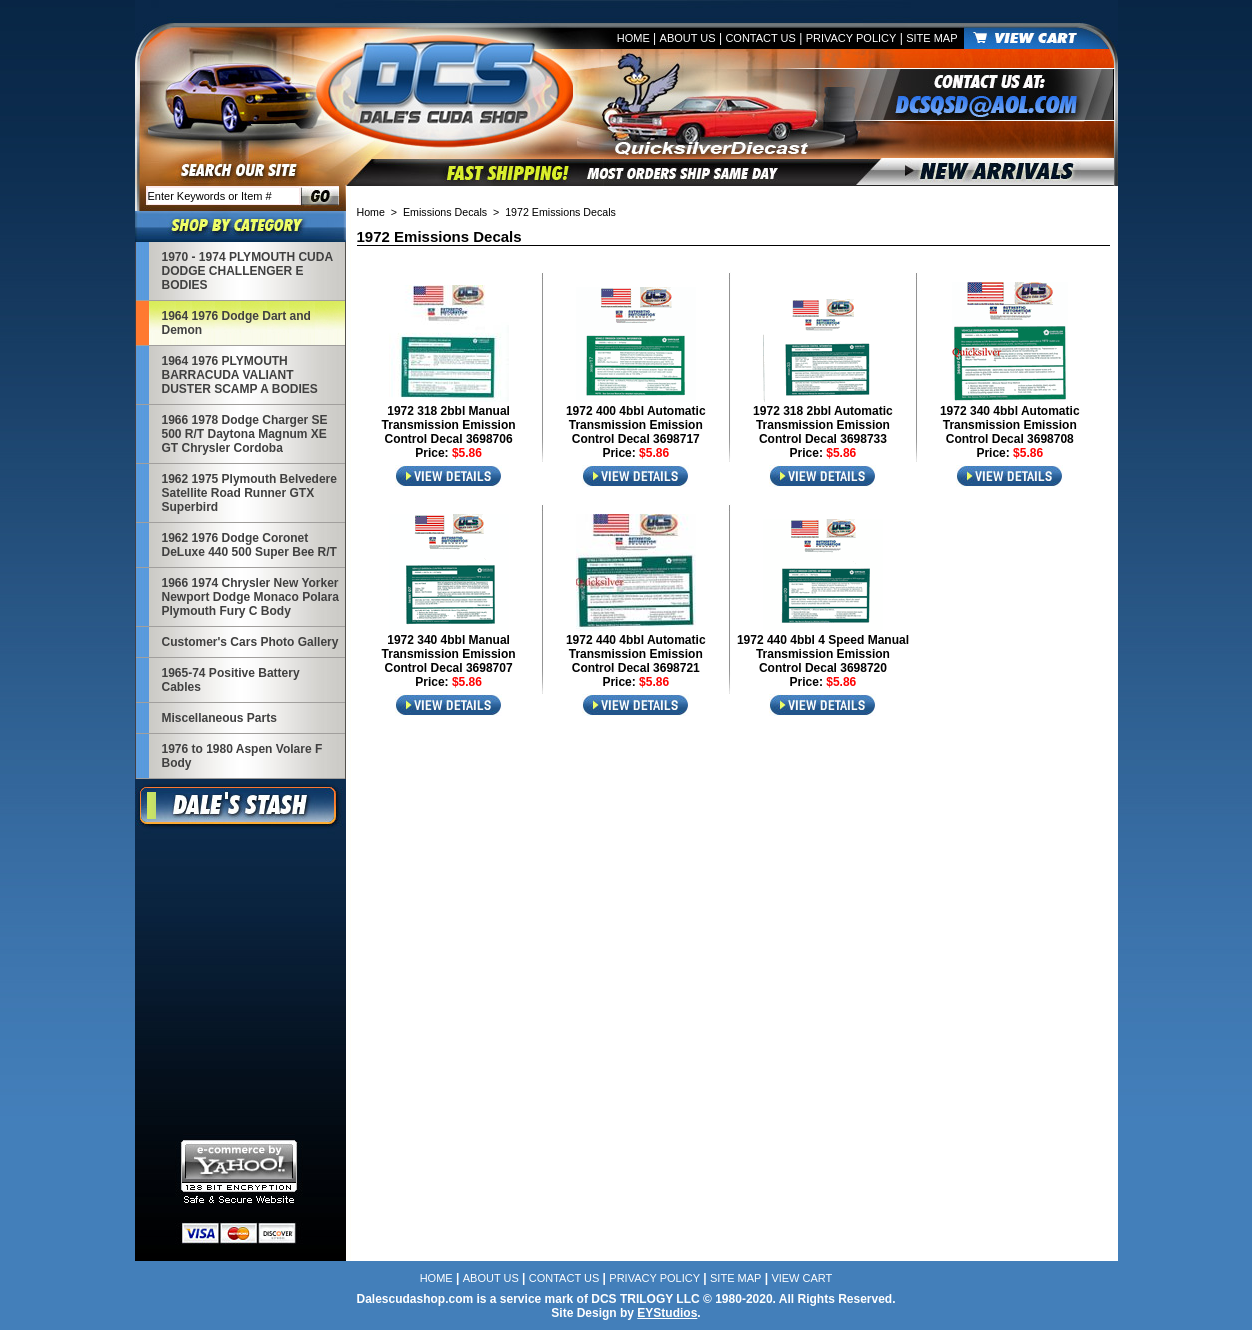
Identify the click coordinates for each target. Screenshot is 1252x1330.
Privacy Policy (851, 38)
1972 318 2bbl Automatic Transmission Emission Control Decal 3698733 (823, 425)
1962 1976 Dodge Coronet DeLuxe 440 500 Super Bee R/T (249, 545)
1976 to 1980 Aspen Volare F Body (242, 756)
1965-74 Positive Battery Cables (231, 680)
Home (633, 38)
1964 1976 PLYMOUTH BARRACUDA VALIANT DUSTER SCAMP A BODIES (240, 375)
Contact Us (760, 38)
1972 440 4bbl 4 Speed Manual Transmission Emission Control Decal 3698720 (823, 654)
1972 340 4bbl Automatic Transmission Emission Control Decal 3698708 (1010, 425)
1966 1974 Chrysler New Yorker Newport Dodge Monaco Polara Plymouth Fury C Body (250, 597)
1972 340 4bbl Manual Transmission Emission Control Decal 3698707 (449, 654)
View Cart (801, 1278)
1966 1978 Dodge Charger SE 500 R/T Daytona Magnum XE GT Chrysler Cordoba (245, 434)
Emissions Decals (445, 212)
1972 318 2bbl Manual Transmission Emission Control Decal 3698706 (449, 425)
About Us (688, 38)
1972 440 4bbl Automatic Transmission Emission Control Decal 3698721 (636, 654)
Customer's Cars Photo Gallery (250, 642)
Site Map (931, 38)
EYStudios (667, 1313)
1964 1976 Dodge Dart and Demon (236, 323)
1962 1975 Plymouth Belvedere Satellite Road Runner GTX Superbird (249, 493)
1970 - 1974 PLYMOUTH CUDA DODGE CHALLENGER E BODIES (247, 271)
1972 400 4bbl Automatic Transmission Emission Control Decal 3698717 (636, 425)
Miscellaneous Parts (219, 718)
